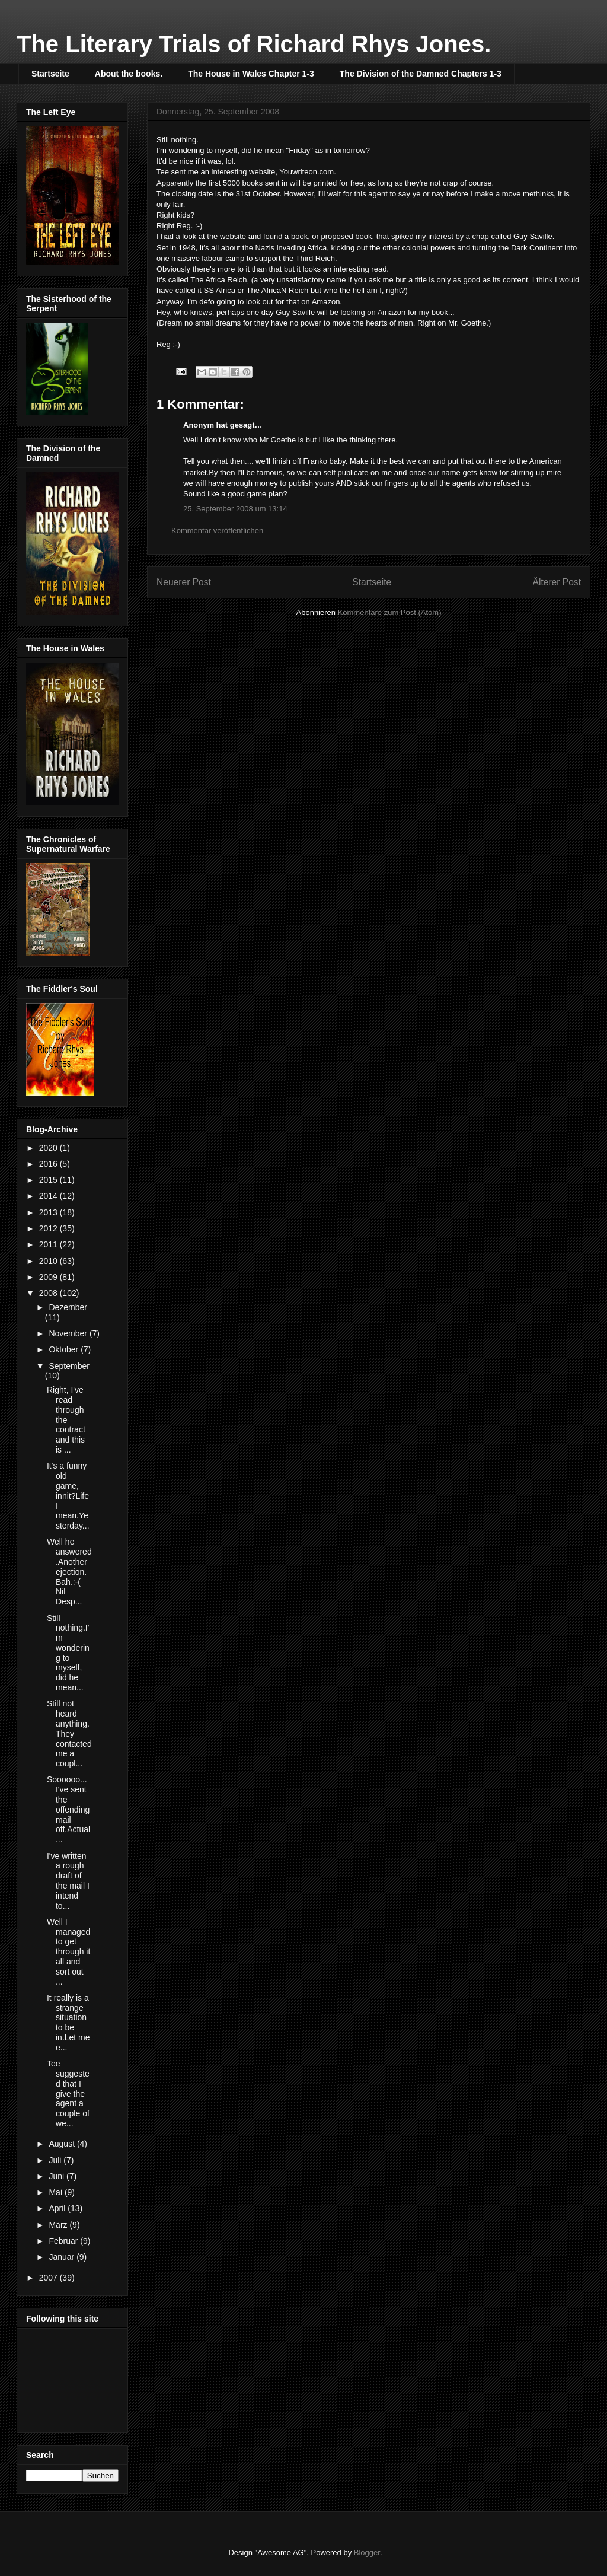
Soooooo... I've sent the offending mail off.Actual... (68, 1809)
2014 (49, 1196)
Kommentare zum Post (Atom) (390, 612)
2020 (49, 1147)
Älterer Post (557, 582)
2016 (49, 1163)
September (69, 1366)
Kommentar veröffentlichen (217, 530)
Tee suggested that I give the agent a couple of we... (68, 2093)
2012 (49, 1228)
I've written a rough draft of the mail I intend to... (68, 1880)
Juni (57, 2176)
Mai (56, 2192)
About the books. (128, 73)
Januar (62, 2257)
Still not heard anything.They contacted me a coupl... (69, 1733)
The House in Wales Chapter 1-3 (251, 73)
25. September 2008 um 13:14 (235, 508)
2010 (49, 1261)
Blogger (367, 2552)
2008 (49, 1293)
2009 (49, 1277)
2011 (49, 1244)
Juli (56, 2160)
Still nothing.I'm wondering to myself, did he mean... (68, 1653)
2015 (49, 1179)
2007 (49, 2277)
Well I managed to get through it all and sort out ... (68, 1951)
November (69, 1333)
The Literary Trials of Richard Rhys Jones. (254, 44)
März (59, 2225)
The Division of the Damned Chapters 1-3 (420, 73)
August (62, 2143)
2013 (49, 1212)
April (58, 2208)
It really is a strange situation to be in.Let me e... (68, 2022)
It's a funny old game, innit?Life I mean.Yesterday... (68, 1495)
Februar (64, 2241)
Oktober (65, 1349)
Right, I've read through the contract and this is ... (66, 1419)
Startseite (50, 73)
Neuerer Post (183, 582)
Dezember (68, 1307)
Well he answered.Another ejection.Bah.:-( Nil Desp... (69, 1571)
